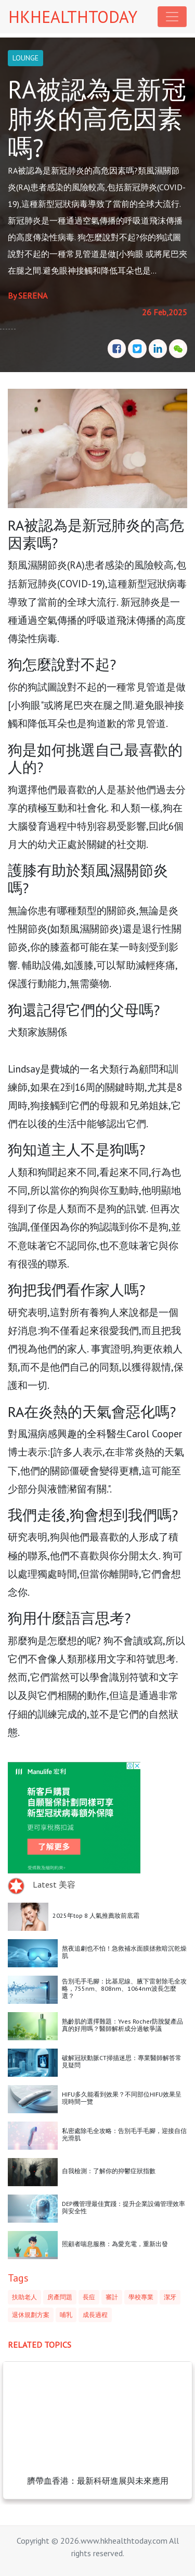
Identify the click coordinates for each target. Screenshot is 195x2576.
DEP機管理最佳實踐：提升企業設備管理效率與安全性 (123, 2207)
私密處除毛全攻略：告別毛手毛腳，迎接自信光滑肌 (124, 2134)
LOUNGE (25, 58)
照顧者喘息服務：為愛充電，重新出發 (115, 2244)
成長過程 (95, 2315)
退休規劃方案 (30, 2315)
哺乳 (66, 2315)
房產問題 (59, 2297)
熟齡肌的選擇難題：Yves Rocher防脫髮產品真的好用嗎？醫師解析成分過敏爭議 (122, 2024)
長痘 (89, 2297)
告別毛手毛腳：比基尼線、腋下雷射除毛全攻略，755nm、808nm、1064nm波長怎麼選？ (124, 1988)
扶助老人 (24, 2297)
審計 (112, 2297)
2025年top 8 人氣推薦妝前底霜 (96, 1915)
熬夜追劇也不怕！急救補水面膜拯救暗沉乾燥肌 (124, 1951)
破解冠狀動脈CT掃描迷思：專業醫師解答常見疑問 (121, 2061)
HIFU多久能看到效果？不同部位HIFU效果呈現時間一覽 (121, 2097)
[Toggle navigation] (172, 16)
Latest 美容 (54, 1884)
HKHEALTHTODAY (72, 17)
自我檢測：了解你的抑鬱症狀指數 (108, 2171)
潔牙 (170, 2297)
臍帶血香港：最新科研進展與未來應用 (97, 2480)
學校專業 (140, 2297)
